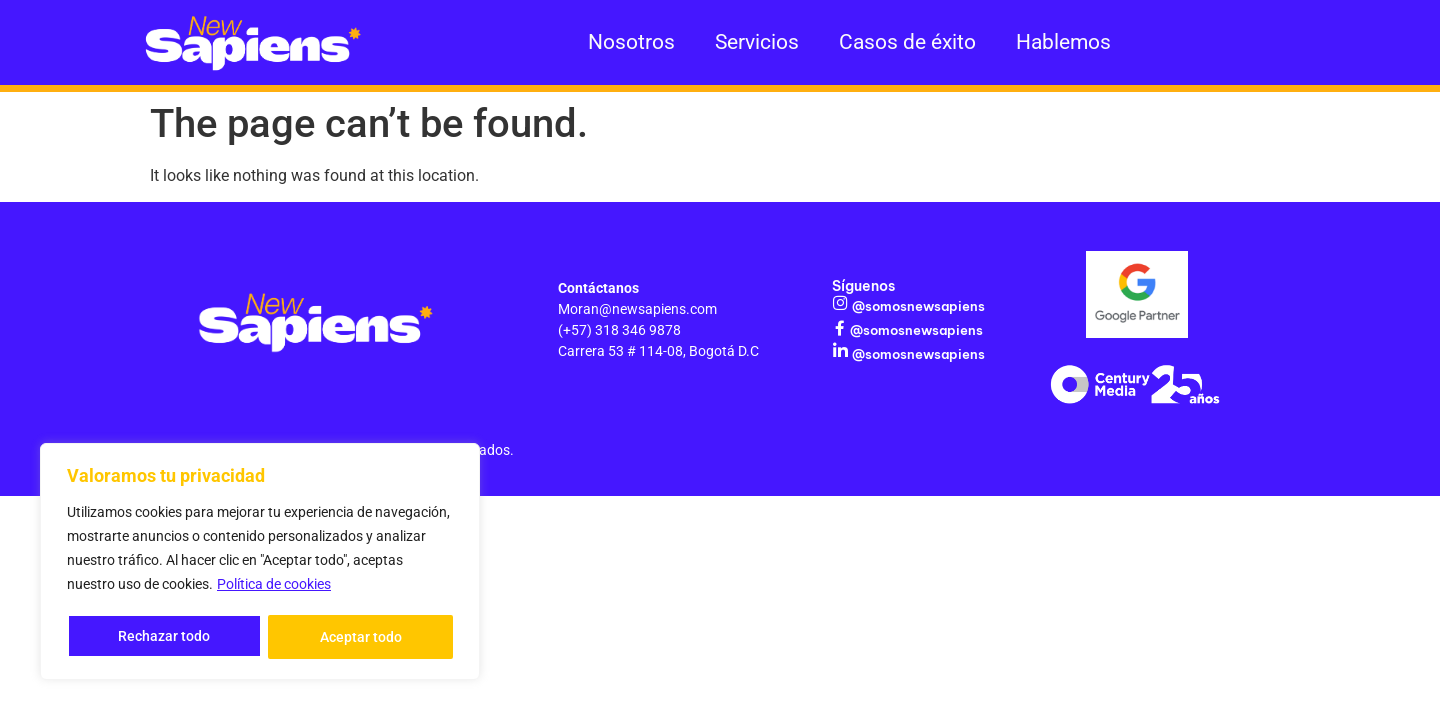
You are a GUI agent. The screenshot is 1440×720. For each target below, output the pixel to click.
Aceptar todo (361, 637)
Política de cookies (274, 587)
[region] (260, 563)
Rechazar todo (164, 637)
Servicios (757, 42)
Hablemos (1063, 42)
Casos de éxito (907, 42)
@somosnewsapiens (916, 306)
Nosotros (631, 42)
